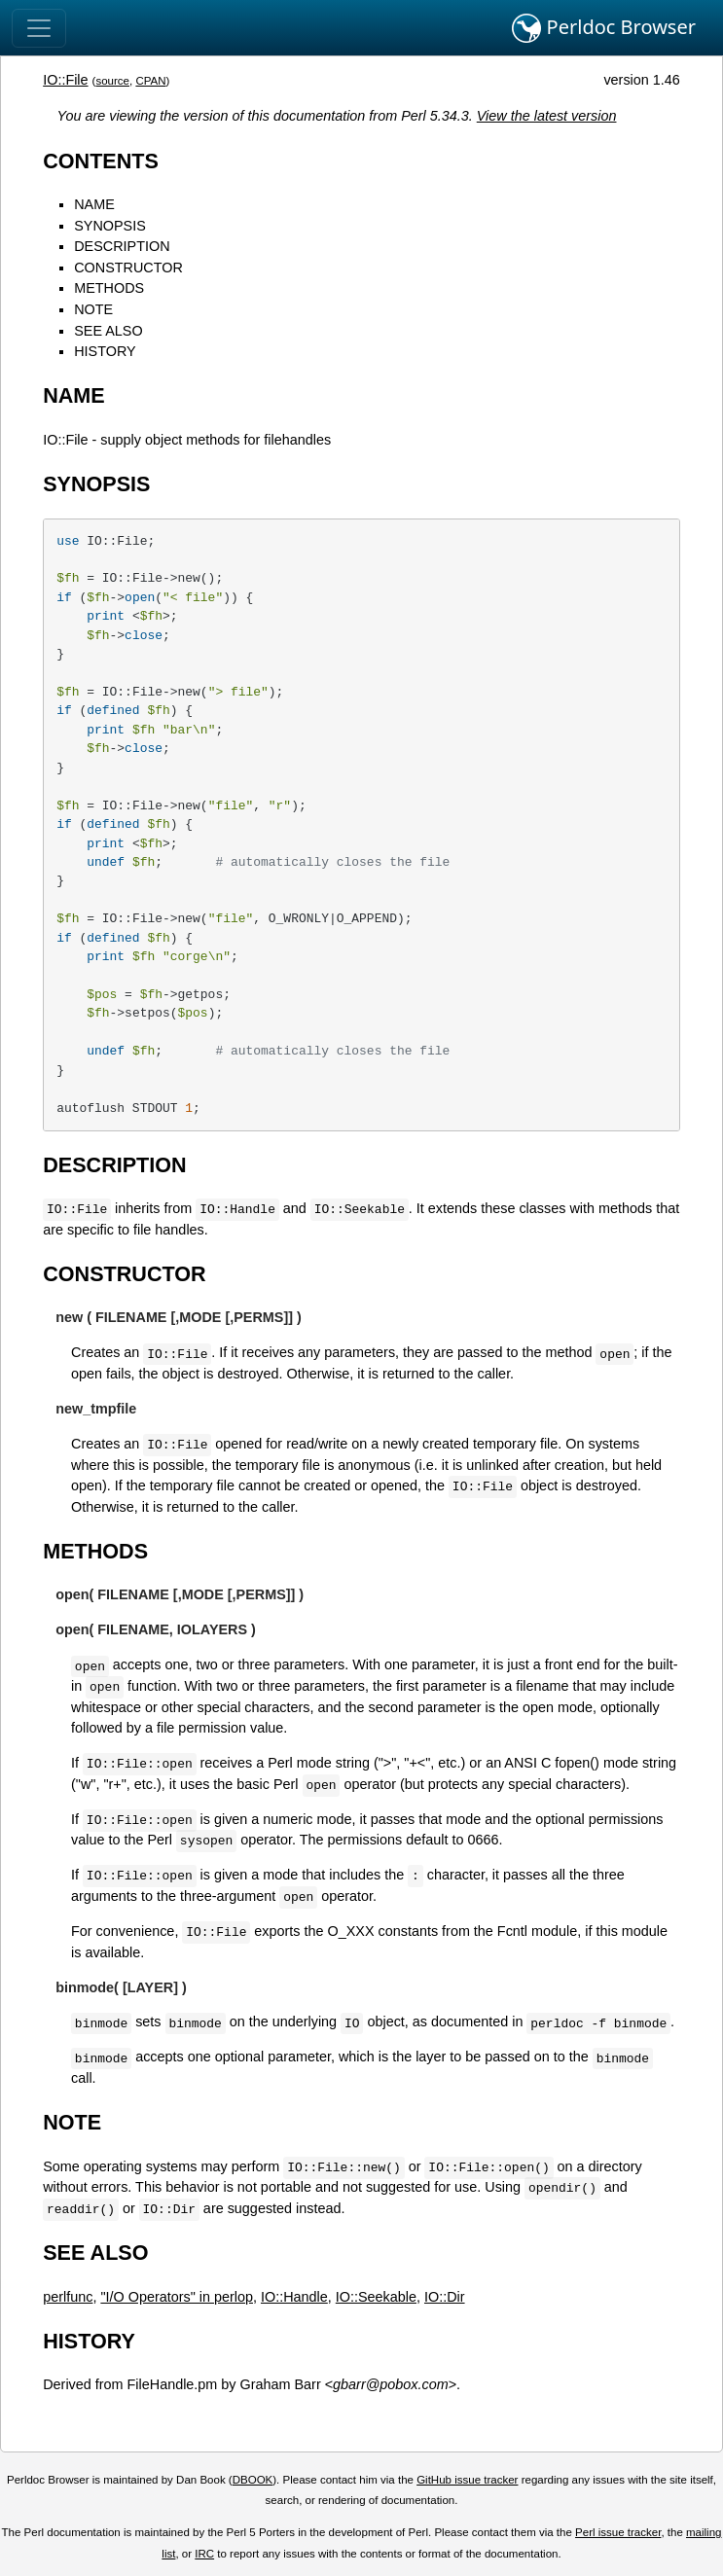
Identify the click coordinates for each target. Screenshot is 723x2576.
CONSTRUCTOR (128, 267)
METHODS (109, 288)
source (112, 81)
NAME (94, 204)
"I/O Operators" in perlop (176, 2297)
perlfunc (67, 2297)
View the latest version (547, 116)
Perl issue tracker (618, 2532)
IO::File (65, 80)
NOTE (93, 309)
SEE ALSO (108, 331)
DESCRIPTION (121, 246)
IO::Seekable (376, 2297)
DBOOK (253, 2480)
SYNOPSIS (110, 225)
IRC (204, 2553)
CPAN (150, 81)
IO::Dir (444, 2297)
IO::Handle (294, 2297)
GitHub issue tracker (467, 2480)
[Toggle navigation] (39, 28)
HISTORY (104, 351)
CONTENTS (101, 161)
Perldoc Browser (604, 28)
